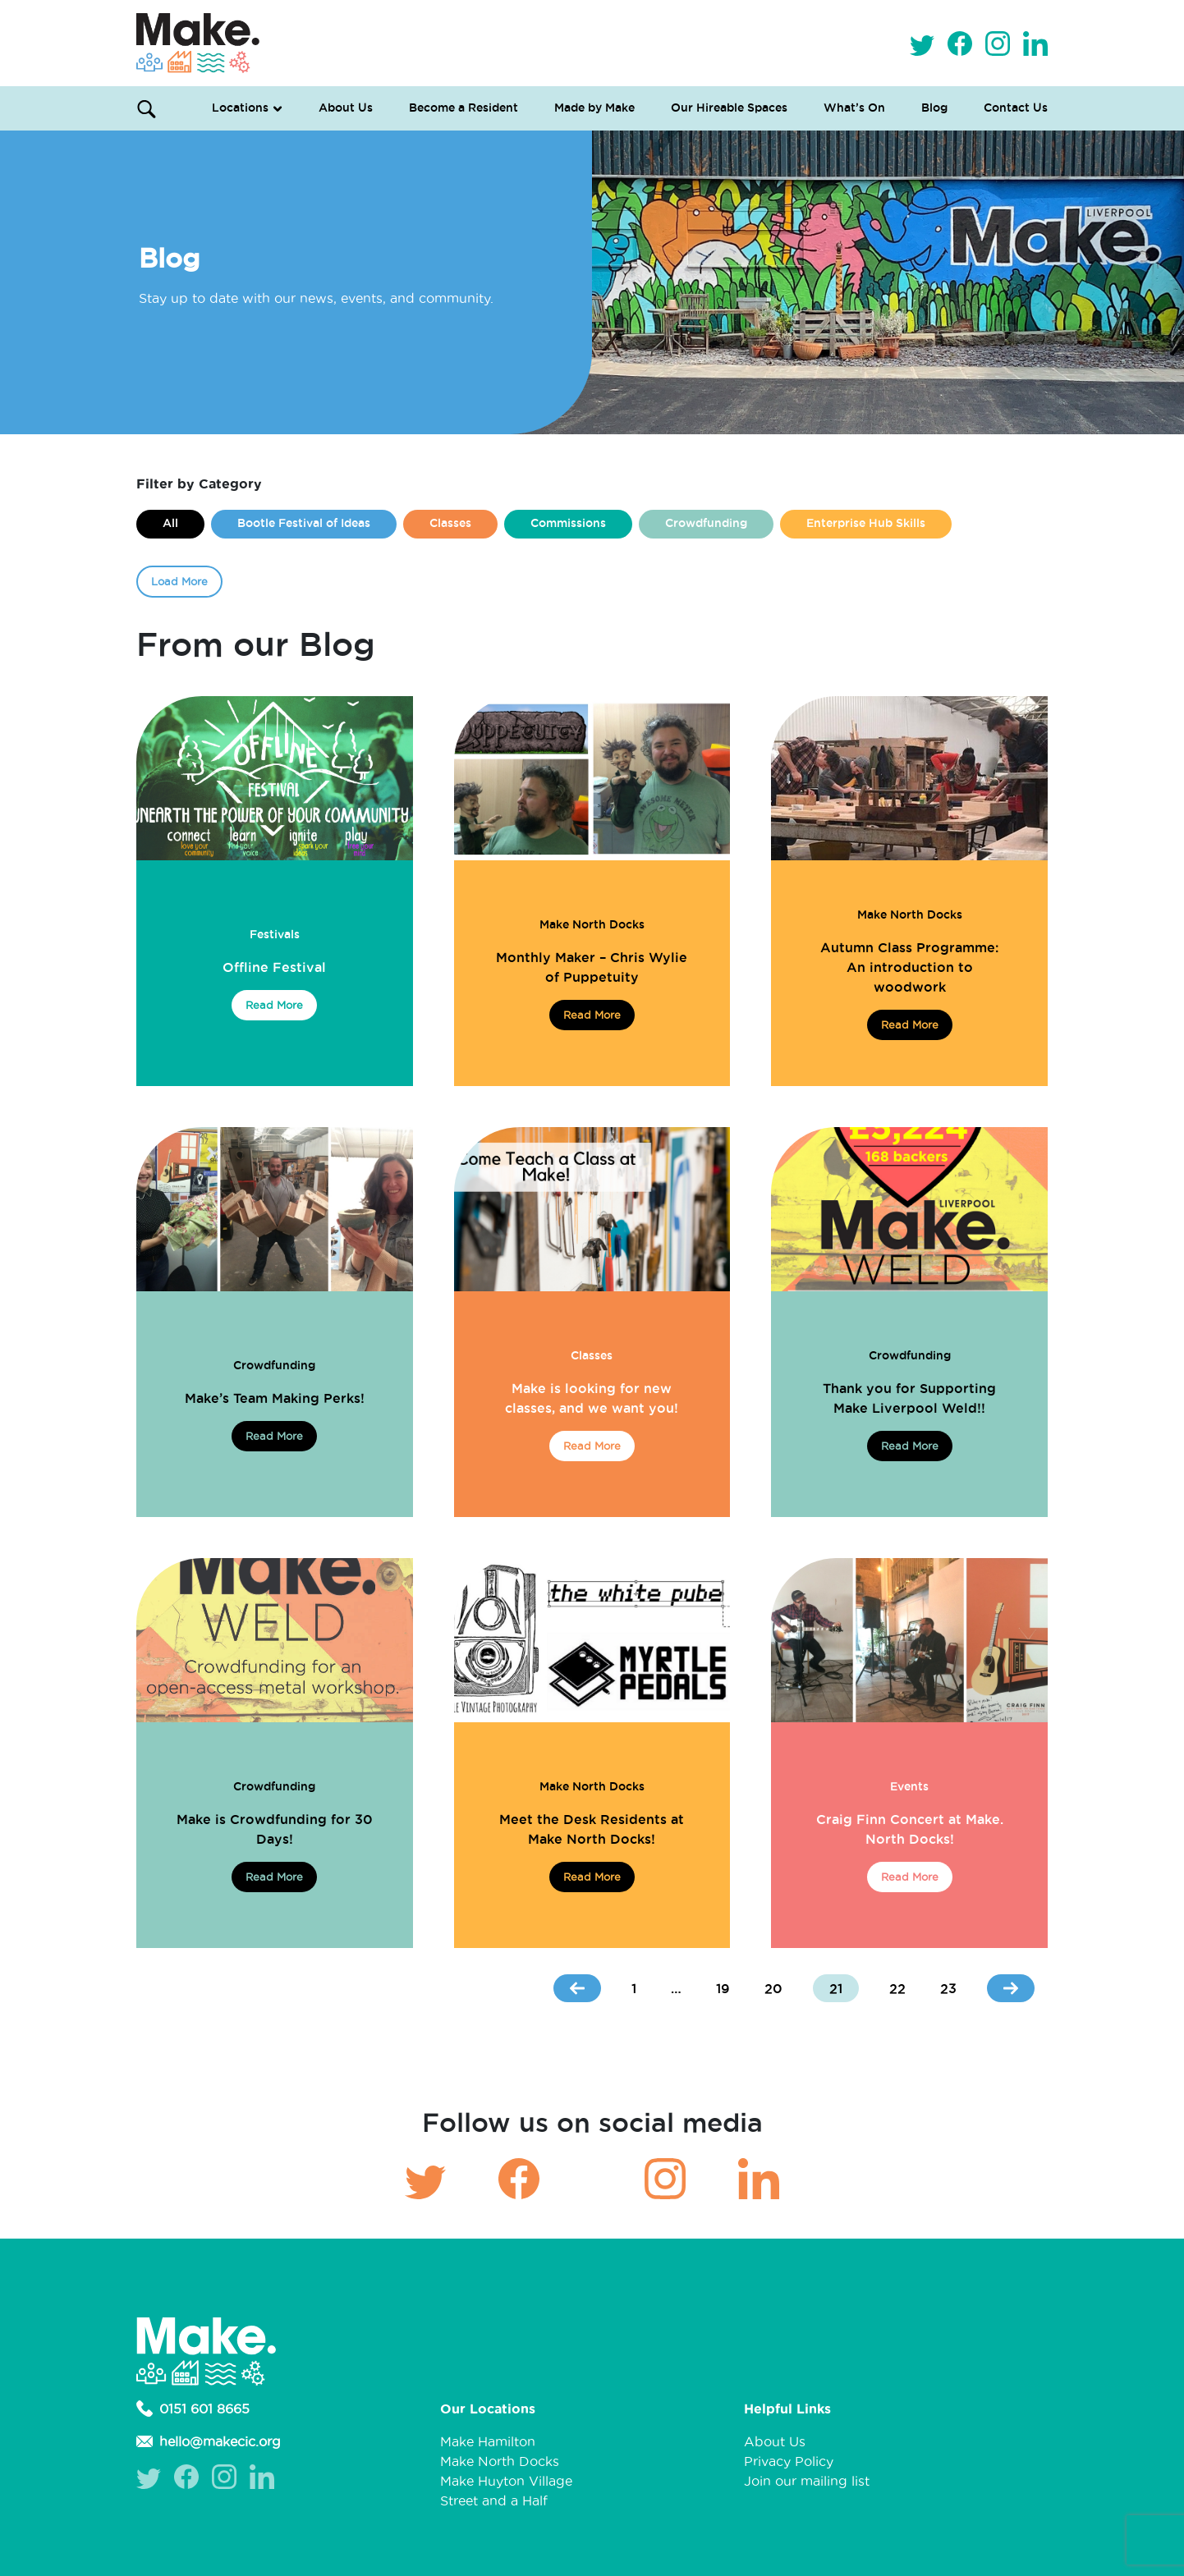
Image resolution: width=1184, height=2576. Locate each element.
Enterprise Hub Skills (865, 522)
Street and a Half (494, 2500)
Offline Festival (274, 967)
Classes (450, 522)
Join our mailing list (807, 2480)
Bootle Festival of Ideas (303, 522)
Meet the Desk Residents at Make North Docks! (591, 1829)
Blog (934, 107)
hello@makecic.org (208, 2441)
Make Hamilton (487, 2441)
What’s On (854, 107)
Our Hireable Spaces (729, 107)
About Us (346, 107)
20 (773, 1988)
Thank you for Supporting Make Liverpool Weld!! (909, 1398)
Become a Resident (463, 107)
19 (723, 1988)
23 (948, 1988)
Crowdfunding (706, 522)
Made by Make (594, 107)
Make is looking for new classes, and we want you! (591, 1398)
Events (909, 1786)
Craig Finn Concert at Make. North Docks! (909, 1829)
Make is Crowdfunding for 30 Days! (275, 1829)
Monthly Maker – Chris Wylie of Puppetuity (591, 967)
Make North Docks (592, 924)
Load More (179, 581)
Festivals (275, 934)
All (170, 522)
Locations (240, 107)
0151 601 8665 (193, 2408)
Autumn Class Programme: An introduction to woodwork (909, 967)
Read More (274, 1005)
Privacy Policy (788, 2461)
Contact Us (1016, 107)
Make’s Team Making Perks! (275, 1398)
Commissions (568, 522)
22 (897, 1988)
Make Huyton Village (506, 2480)
